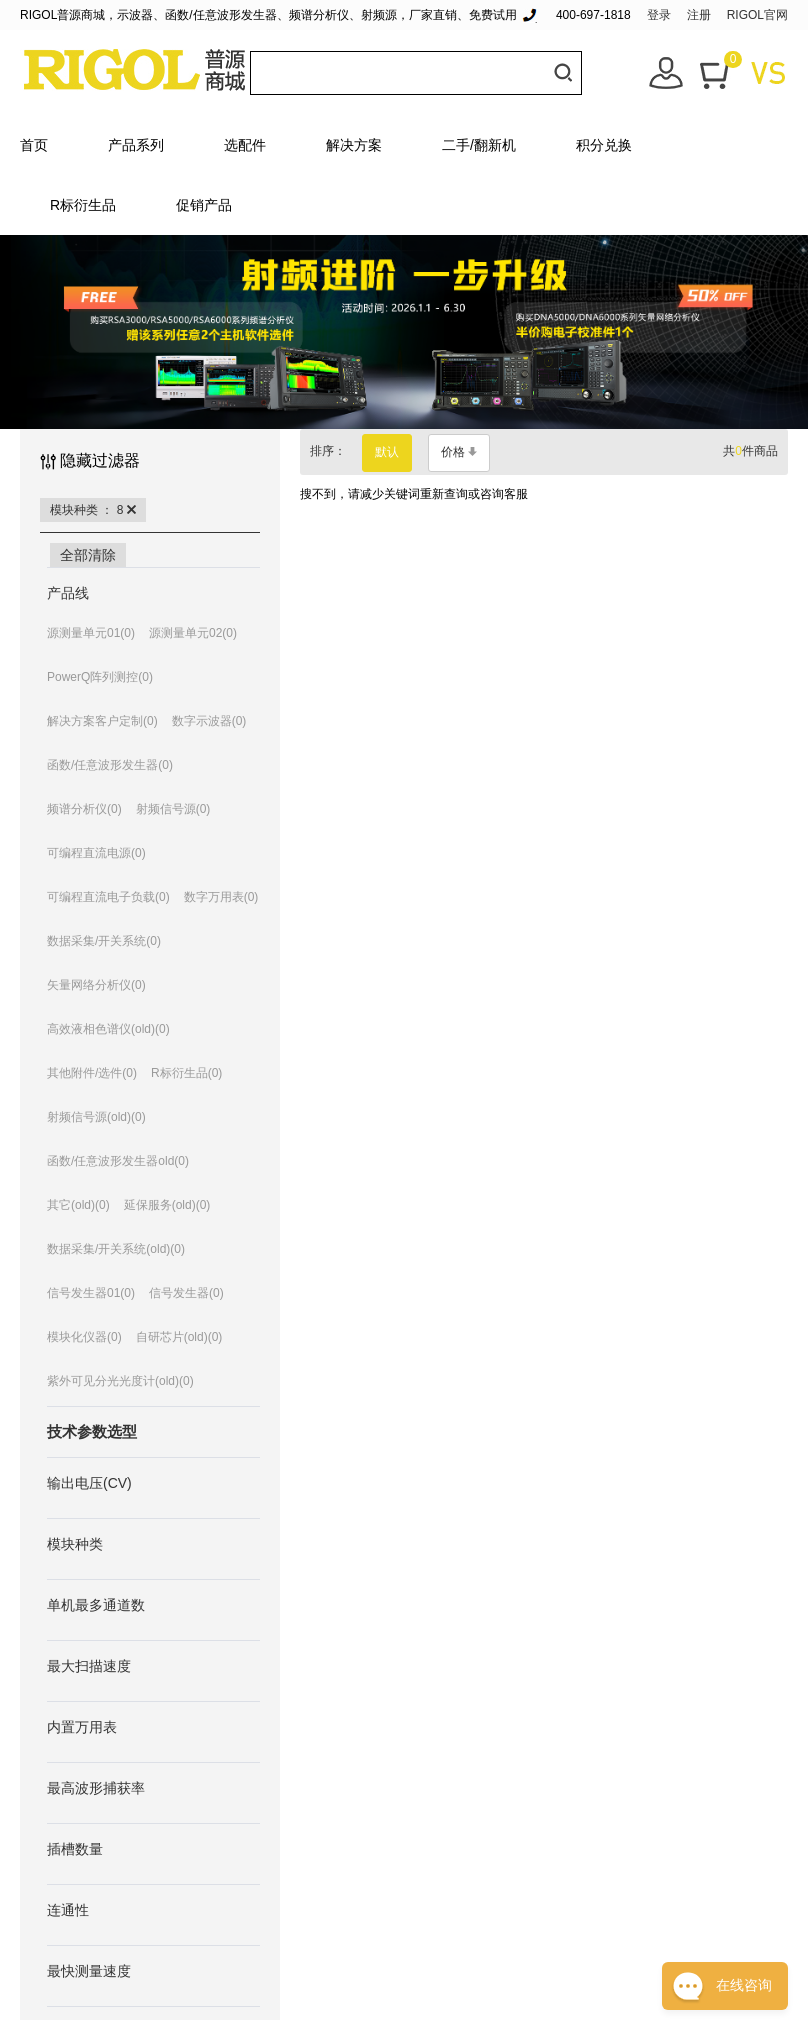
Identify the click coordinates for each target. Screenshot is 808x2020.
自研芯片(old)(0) (179, 1337)
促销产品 (204, 205)
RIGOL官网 (757, 15)
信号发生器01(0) (91, 1293)
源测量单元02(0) (193, 633)
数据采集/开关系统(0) (104, 941)
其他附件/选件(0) (92, 1073)
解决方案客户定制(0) (102, 721)
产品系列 (136, 145)
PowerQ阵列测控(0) (100, 677)
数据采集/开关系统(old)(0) (116, 1249)
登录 (659, 15)
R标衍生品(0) (186, 1073)
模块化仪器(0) (84, 1337)
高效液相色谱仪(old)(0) (108, 1029)
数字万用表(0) (221, 897)
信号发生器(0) (186, 1293)
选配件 (245, 145)
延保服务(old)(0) (167, 1205)
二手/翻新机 (479, 145)
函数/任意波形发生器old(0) (118, 1161)
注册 (699, 15)
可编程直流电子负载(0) (108, 897)
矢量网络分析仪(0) (96, 985)
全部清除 (88, 555)
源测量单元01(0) (91, 633)
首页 (34, 145)
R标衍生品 (83, 205)
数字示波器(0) (209, 721)
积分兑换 (604, 145)
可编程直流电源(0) (96, 853)
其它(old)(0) (78, 1205)
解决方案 (354, 145)
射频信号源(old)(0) (96, 1117)
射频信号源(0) (173, 809)
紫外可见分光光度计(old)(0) (120, 1381)
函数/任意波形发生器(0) (110, 765)
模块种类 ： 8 (93, 510)
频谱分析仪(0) (84, 809)
